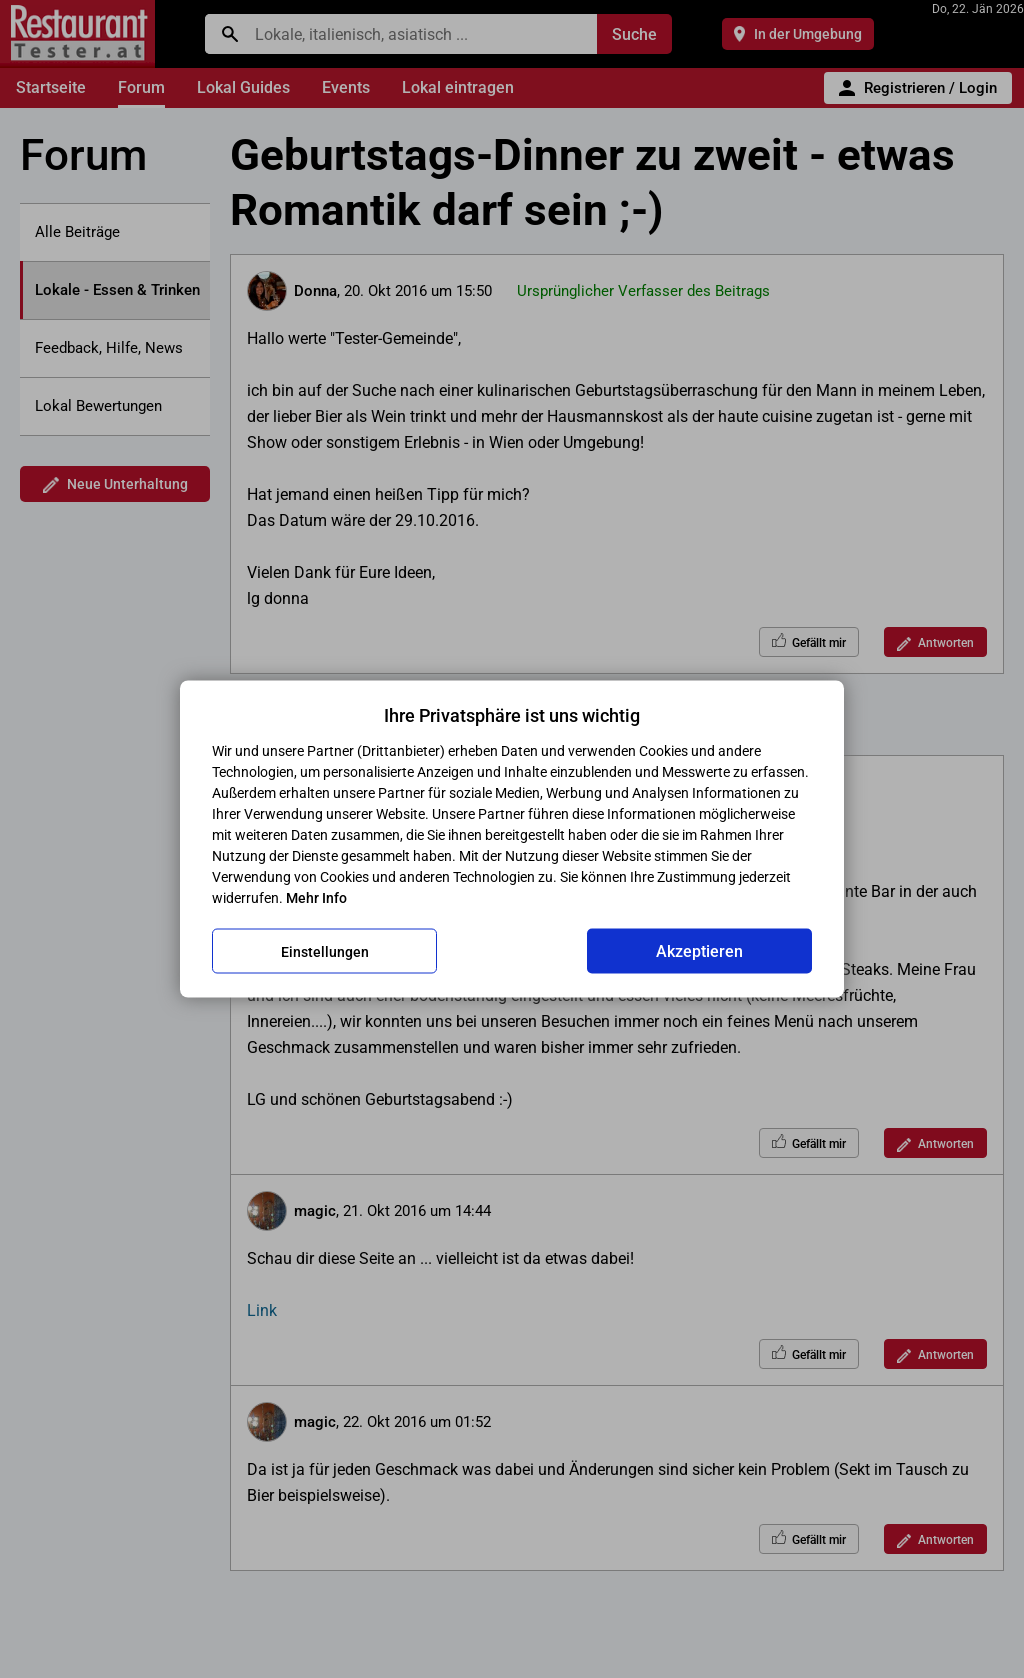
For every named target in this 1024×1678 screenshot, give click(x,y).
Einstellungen (325, 951)
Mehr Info (316, 898)
